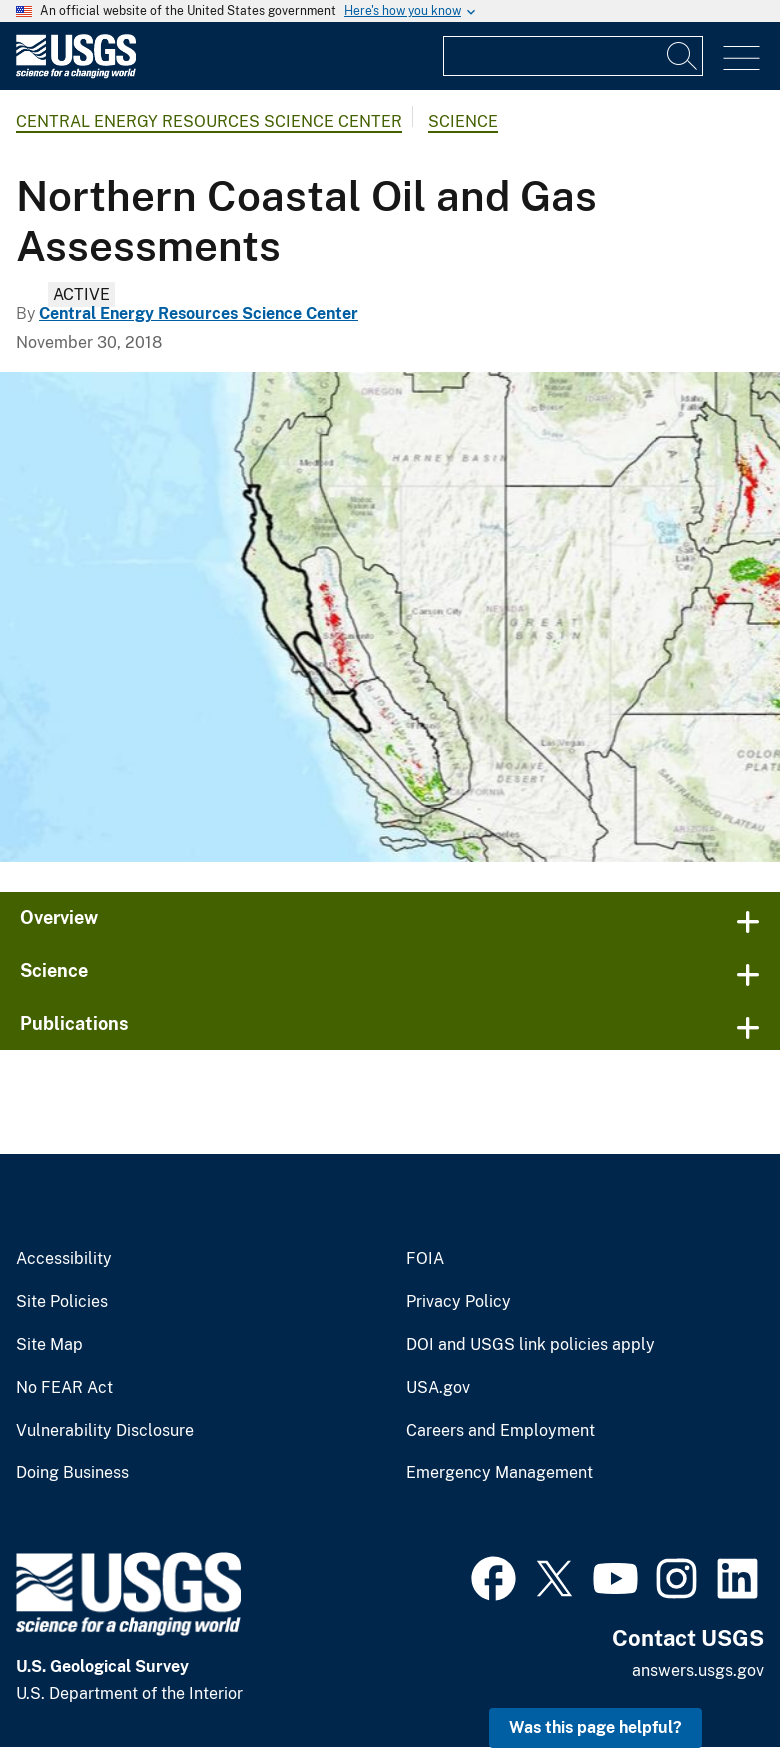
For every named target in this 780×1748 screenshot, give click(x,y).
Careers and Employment (500, 1431)
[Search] (683, 56)
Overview (59, 917)
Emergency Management (499, 1473)
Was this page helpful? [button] (595, 1727)
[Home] (76, 73)
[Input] (573, 56)
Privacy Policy (458, 1302)
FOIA (425, 1259)
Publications (74, 1023)
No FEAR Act (64, 1388)
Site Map (49, 1345)
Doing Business (72, 1473)
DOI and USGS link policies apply (530, 1345)
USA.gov (438, 1388)
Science (463, 121)
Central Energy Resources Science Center (209, 121)
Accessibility (64, 1259)
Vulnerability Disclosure (105, 1431)
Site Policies (62, 1302)
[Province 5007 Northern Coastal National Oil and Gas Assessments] (390, 617)
